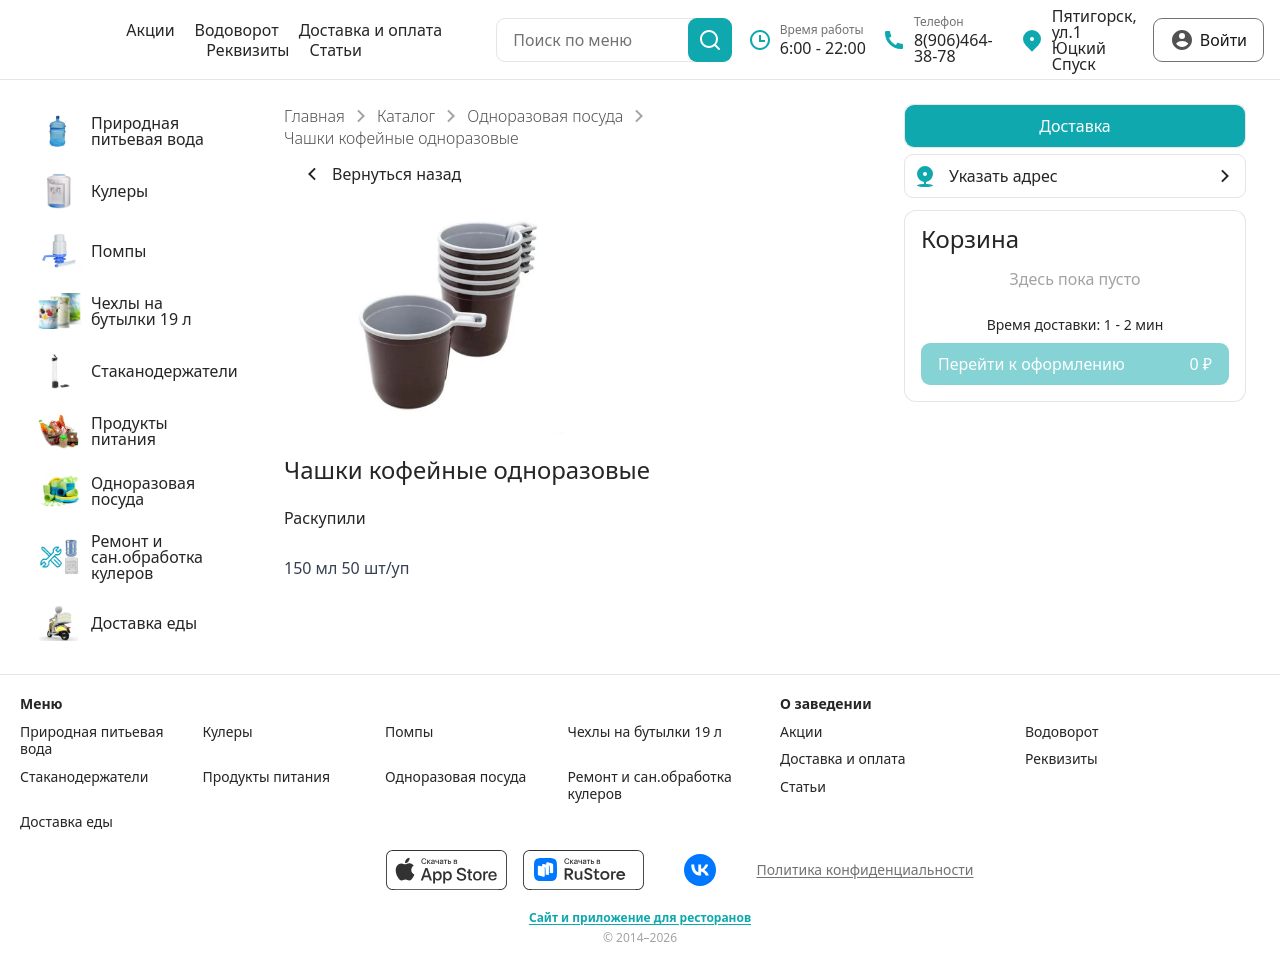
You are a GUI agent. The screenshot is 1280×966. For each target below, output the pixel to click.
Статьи (335, 50)
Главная (314, 116)
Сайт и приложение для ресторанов (640, 918)
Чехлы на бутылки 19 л (645, 732)
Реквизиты (247, 50)
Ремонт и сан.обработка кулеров (650, 785)
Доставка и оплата (370, 30)
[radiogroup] (1075, 126)
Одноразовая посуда (545, 116)
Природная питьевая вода (92, 740)
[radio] (1075, 126)
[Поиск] (710, 40)
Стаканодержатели (84, 777)
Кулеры (228, 732)
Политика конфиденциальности (864, 869)
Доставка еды (66, 822)
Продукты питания (267, 777)
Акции (150, 30)
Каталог (406, 116)
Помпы (409, 732)
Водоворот (237, 30)
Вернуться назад (380, 174)
